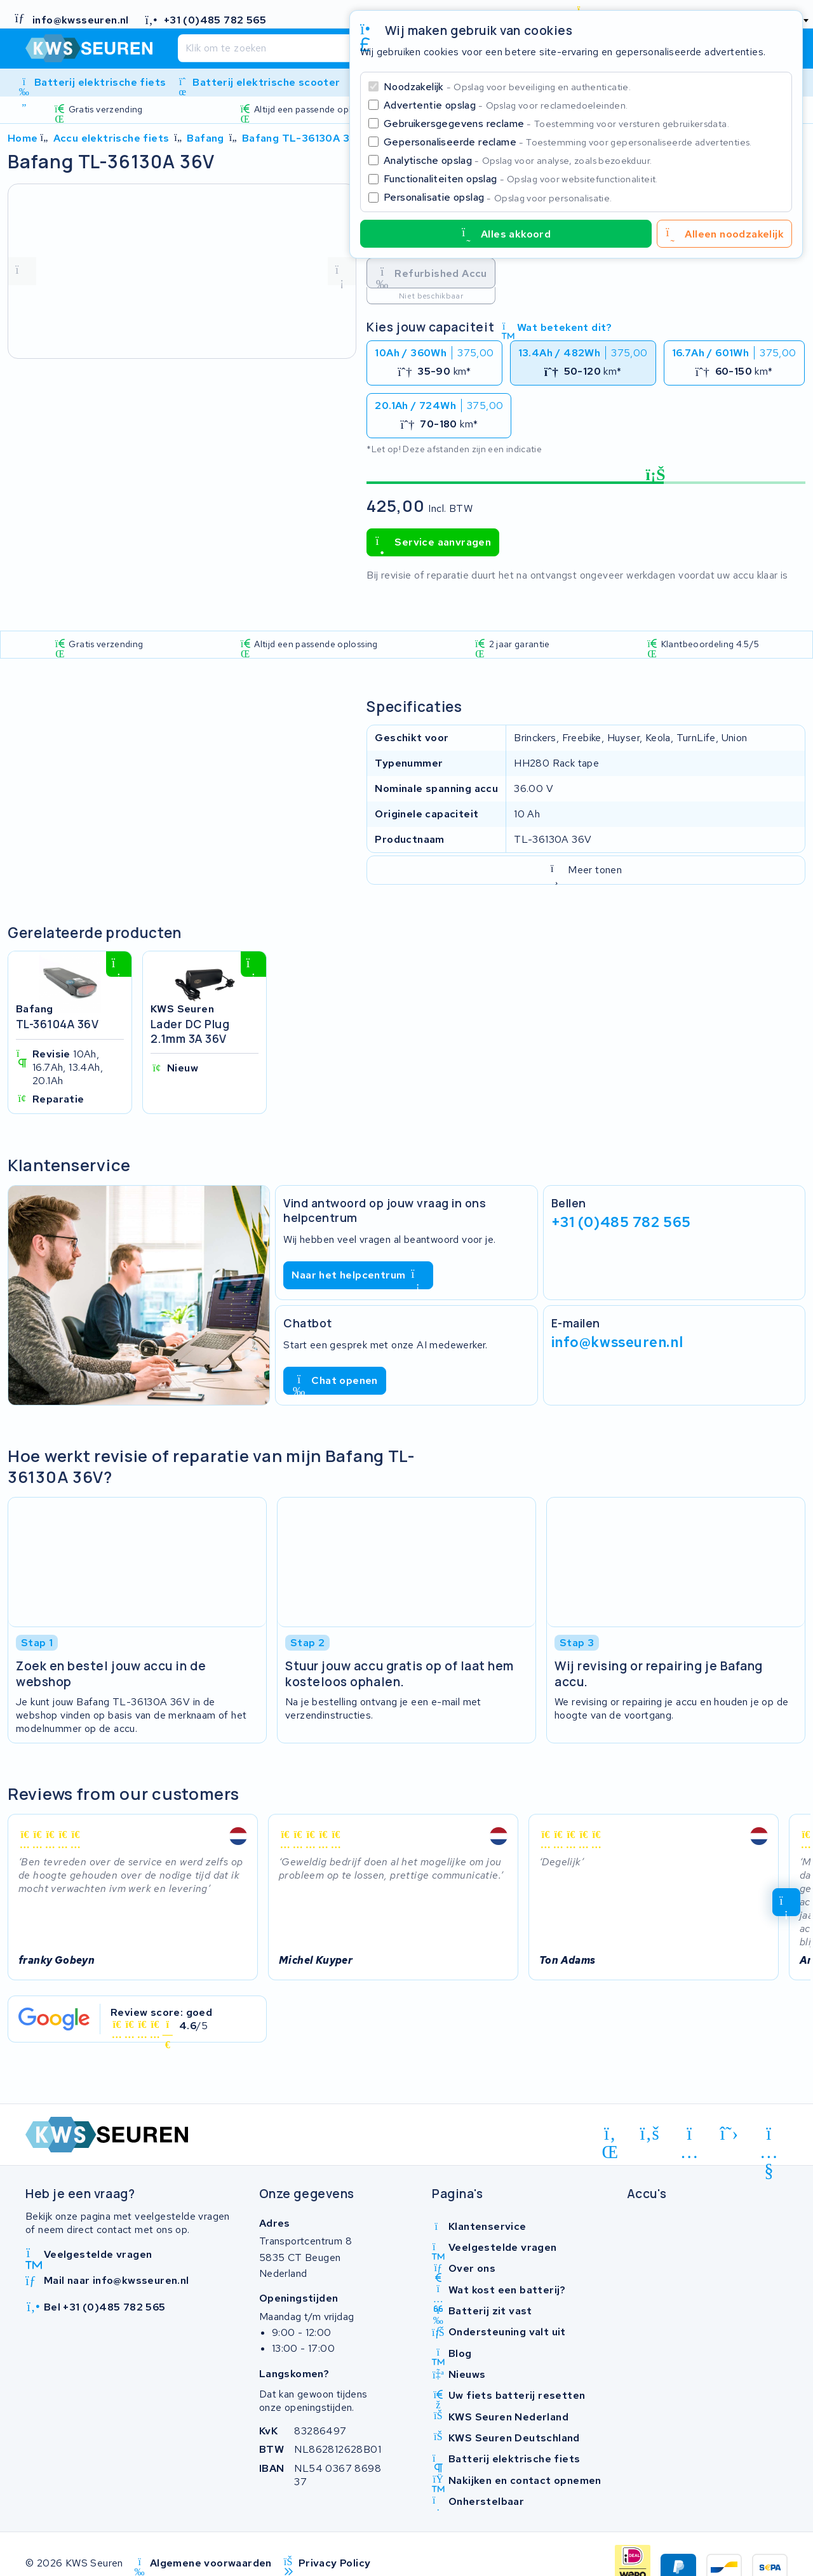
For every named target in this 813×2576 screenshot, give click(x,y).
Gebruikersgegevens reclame (556, 123)
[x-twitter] (729, 2133)
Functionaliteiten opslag (521, 178)
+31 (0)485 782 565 (621, 1221)
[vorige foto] (22, 271)
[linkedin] (610, 2136)
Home (23, 138)
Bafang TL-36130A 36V (302, 138)
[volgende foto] (342, 271)
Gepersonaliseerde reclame (568, 142)
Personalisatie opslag (498, 197)
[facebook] (650, 2133)
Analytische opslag (518, 160)
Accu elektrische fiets (111, 138)
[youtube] (769, 2136)
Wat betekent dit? (557, 327)
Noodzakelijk (507, 86)
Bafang (205, 138)
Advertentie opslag (506, 105)
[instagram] (689, 2136)
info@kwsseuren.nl (617, 1342)
